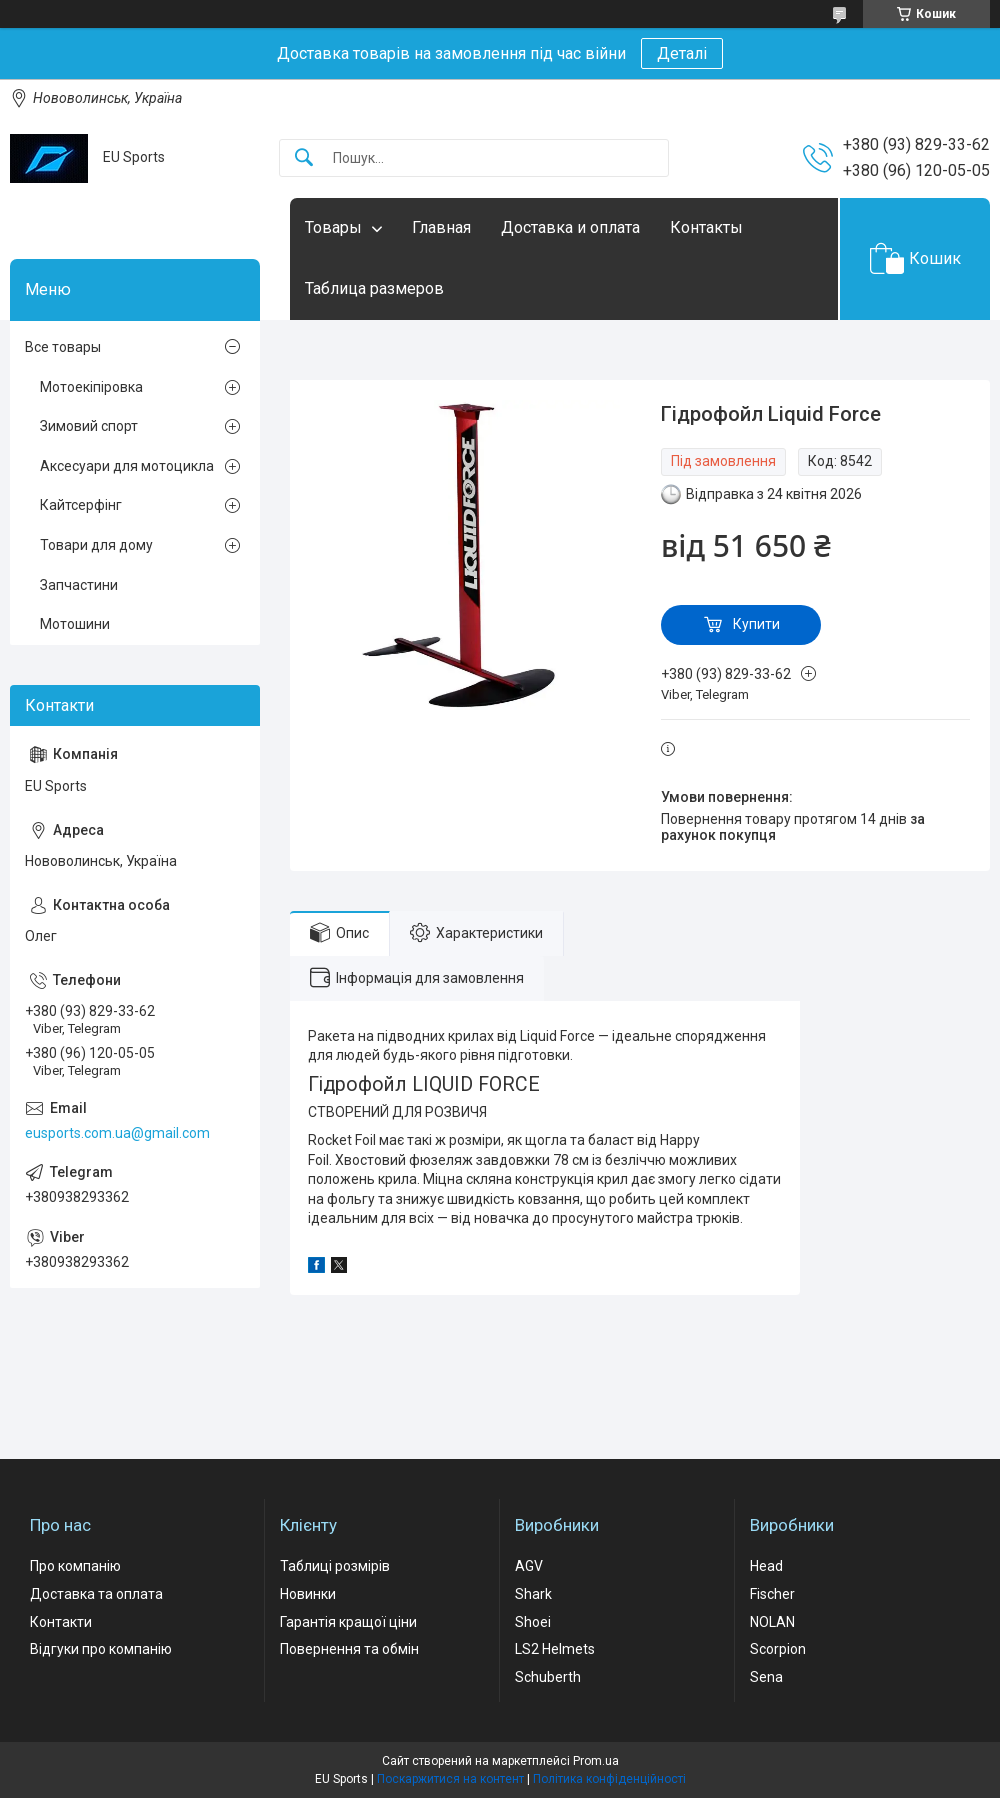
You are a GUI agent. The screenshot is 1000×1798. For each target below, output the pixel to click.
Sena (766, 1677)
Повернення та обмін (349, 1649)
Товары (333, 227)
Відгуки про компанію (101, 1649)
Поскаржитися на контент (450, 1779)
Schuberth (548, 1677)
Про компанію (75, 1566)
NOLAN (772, 1622)
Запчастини (79, 585)
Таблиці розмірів (335, 1566)
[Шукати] (304, 158)
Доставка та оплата (96, 1594)
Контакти (61, 1622)
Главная (441, 227)
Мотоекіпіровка (91, 387)
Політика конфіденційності (609, 1779)
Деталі (682, 53)
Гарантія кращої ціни (348, 1622)
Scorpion (778, 1649)
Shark (533, 1594)
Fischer (772, 1594)
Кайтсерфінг (81, 505)
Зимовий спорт (89, 426)
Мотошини (75, 624)
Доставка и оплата (570, 227)
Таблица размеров (374, 288)
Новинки (308, 1594)
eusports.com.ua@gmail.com (117, 1133)
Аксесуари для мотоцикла (127, 466)
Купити (756, 624)
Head (766, 1566)
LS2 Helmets (555, 1649)
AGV (529, 1566)
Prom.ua (596, 1761)
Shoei (533, 1622)
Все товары (63, 347)
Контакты (706, 227)
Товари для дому (96, 545)
